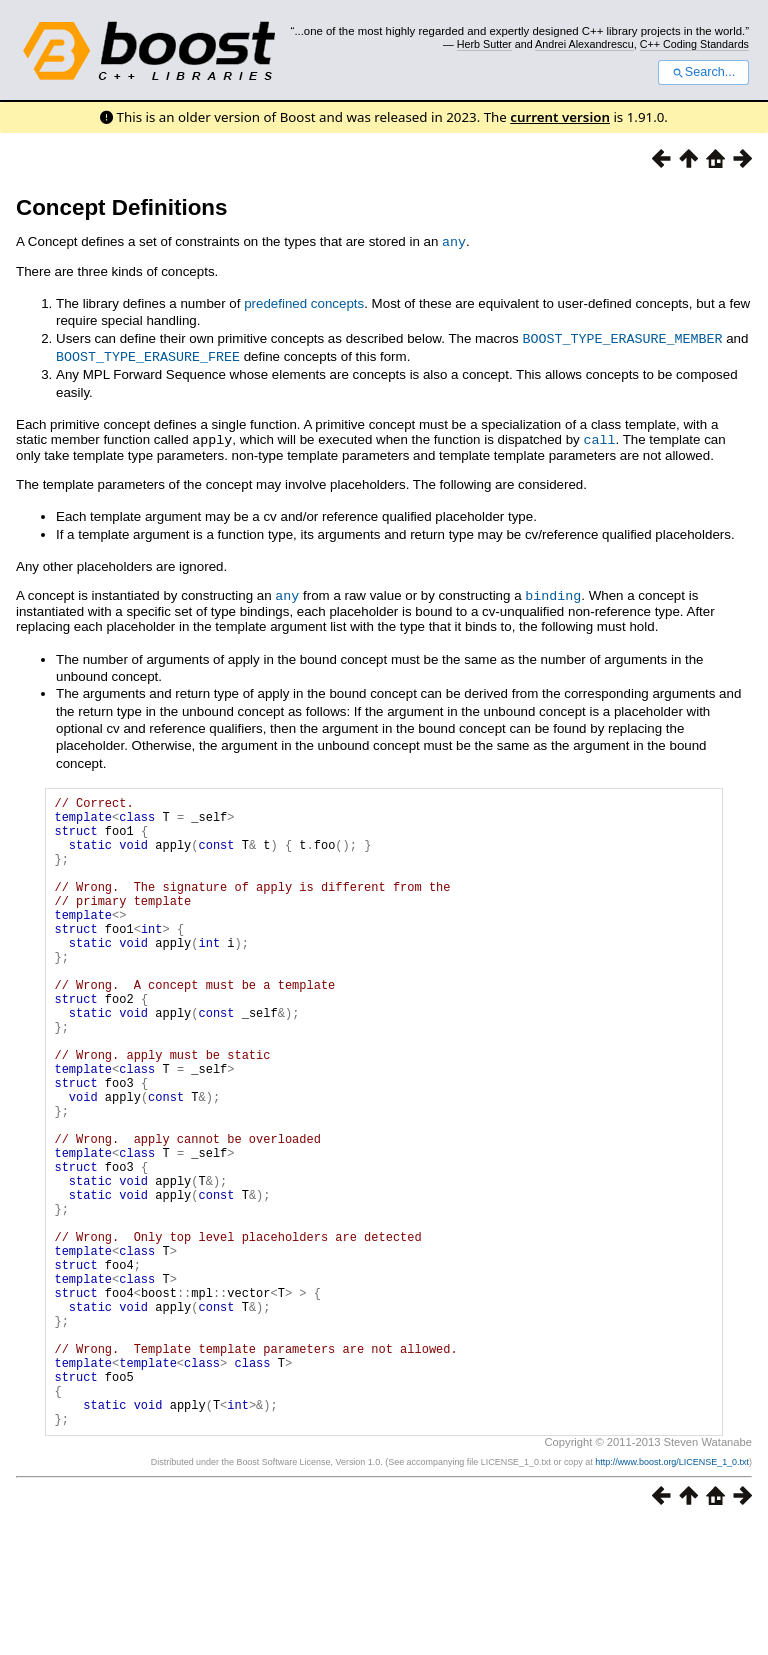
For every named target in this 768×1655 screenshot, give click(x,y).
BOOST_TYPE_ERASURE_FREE (148, 354)
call (599, 436)
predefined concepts (304, 302)
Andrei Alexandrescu (584, 44)
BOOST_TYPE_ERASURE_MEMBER (622, 337)
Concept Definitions (121, 207)
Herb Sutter (484, 44)
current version (560, 117)
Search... (703, 72)
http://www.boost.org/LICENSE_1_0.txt (672, 1592)
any (454, 241)
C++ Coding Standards (694, 44)
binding (553, 591)
